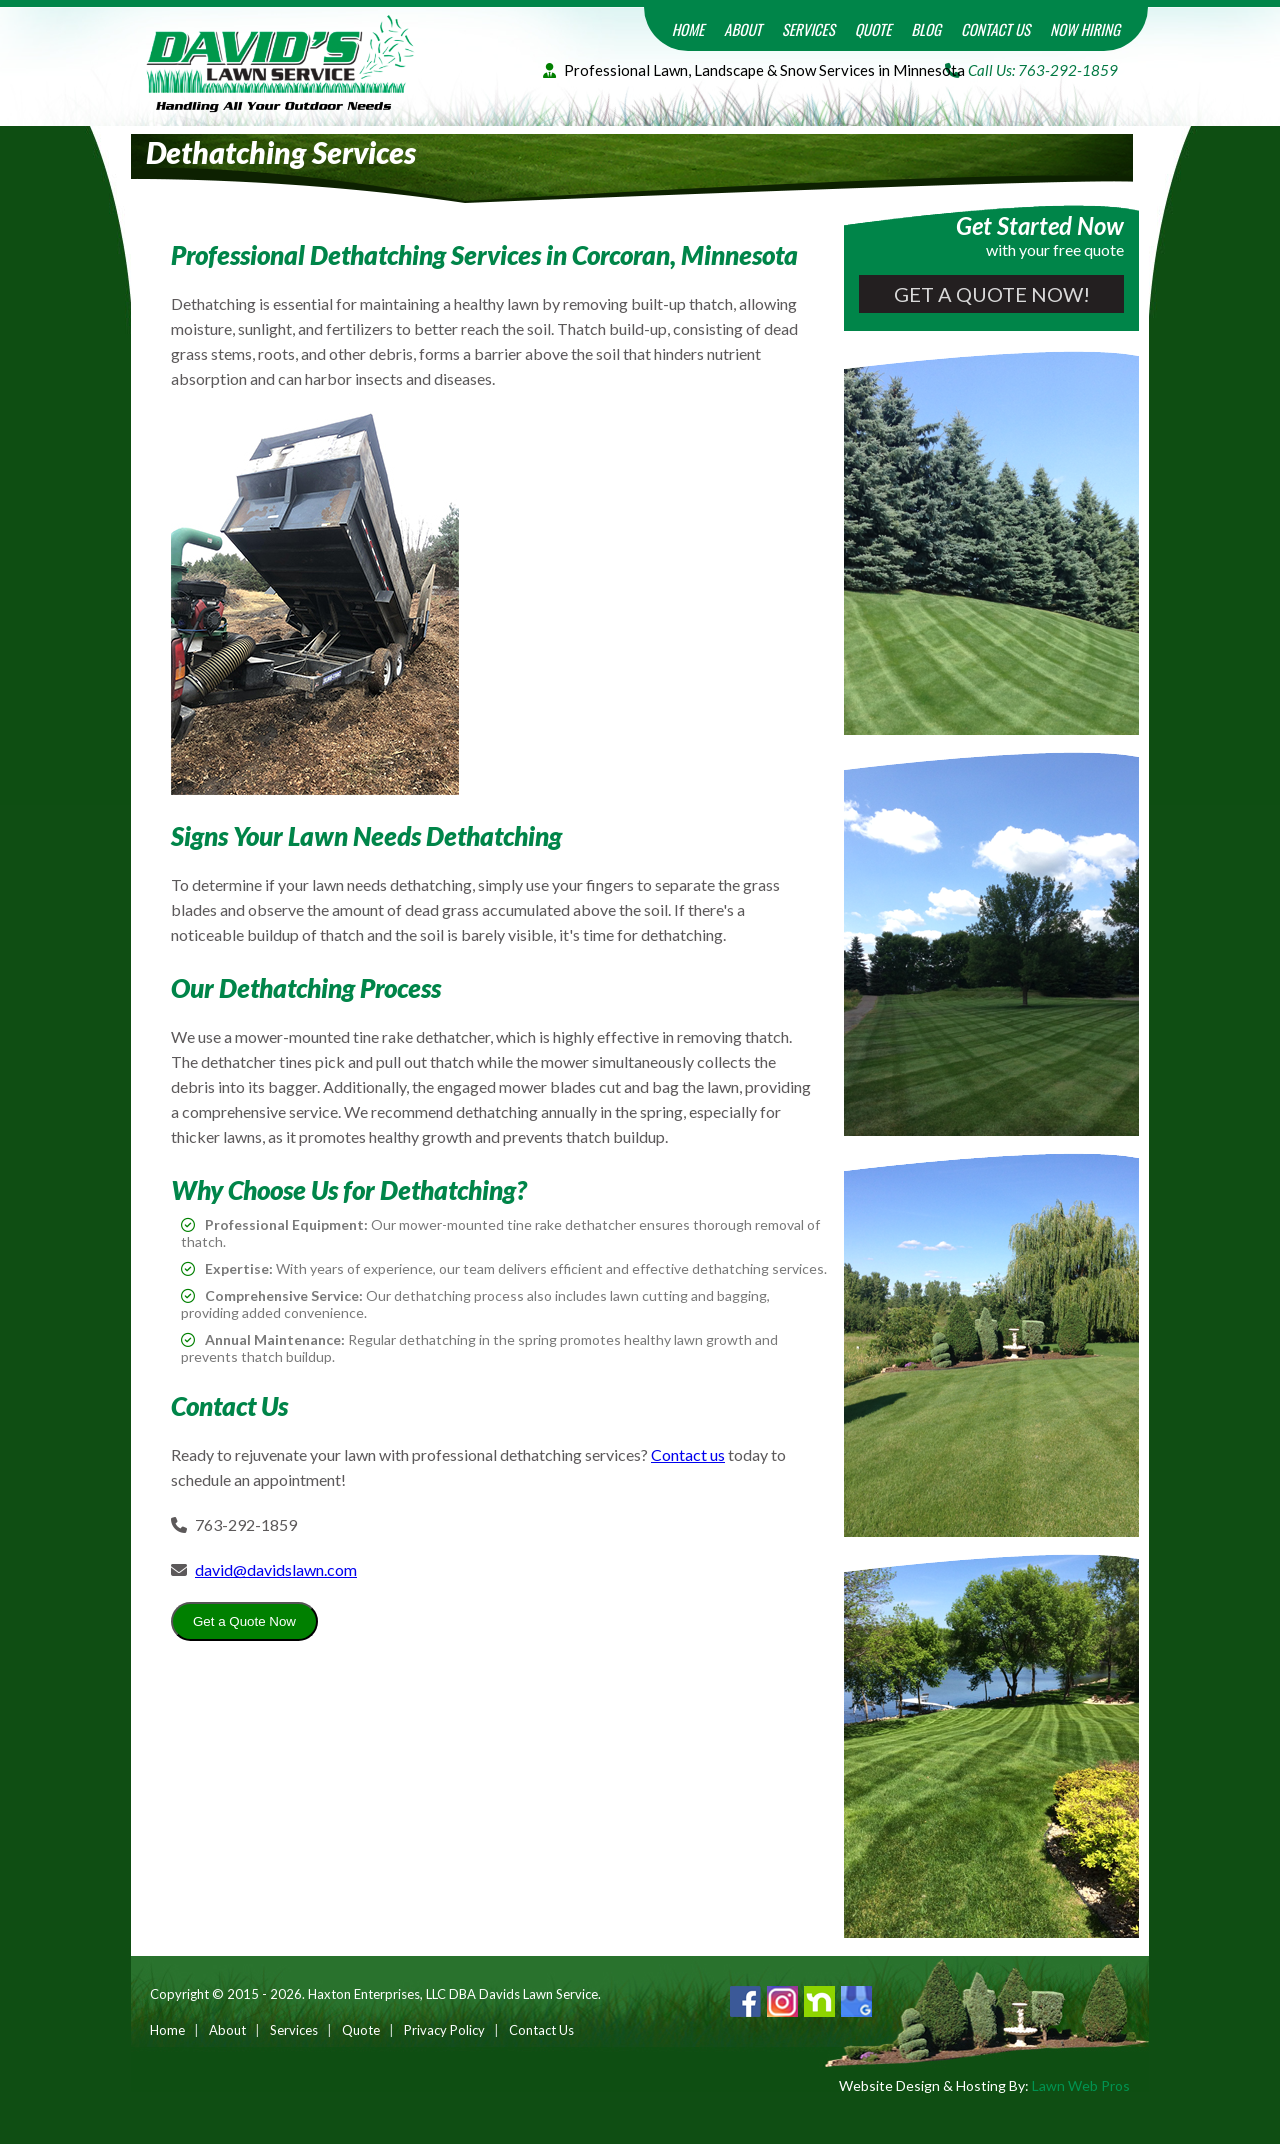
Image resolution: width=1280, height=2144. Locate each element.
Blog (926, 29)
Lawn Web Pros (1081, 2085)
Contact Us (995, 29)
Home (688, 29)
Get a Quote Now (244, 1621)
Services (808, 29)
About (743, 29)
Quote (873, 29)
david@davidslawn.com (276, 1569)
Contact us (688, 1454)
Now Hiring (1085, 29)
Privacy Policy (444, 2030)
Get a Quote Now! (992, 294)
